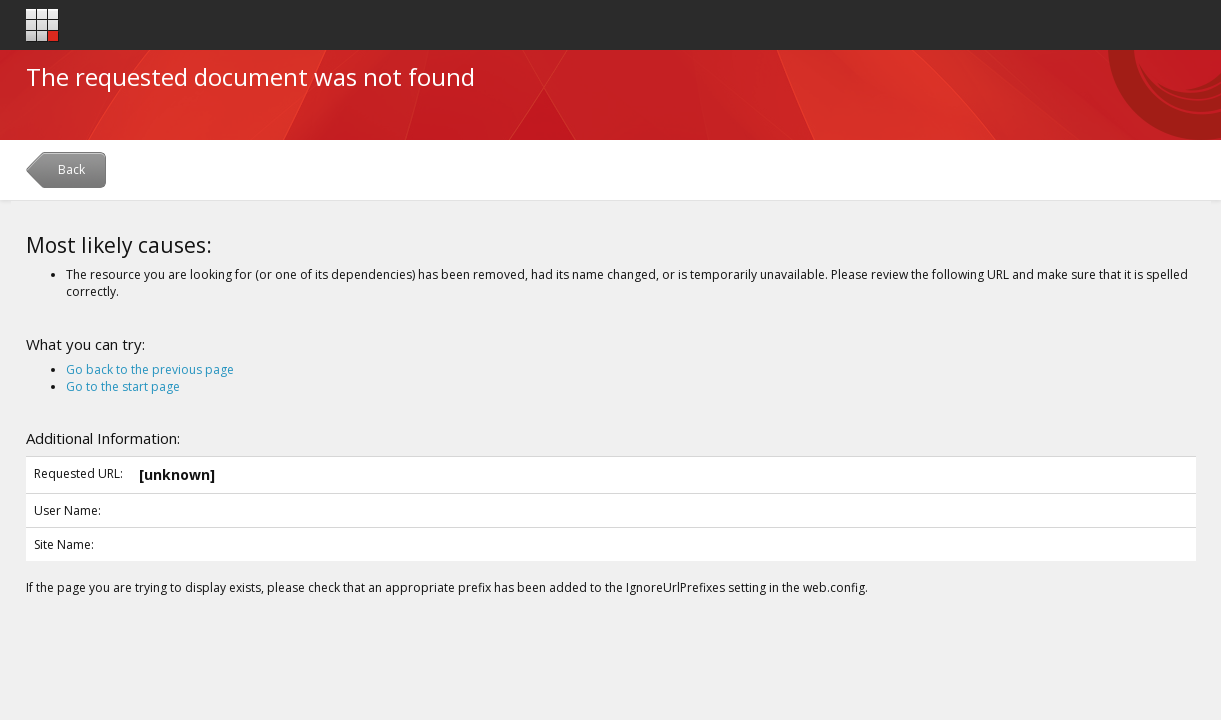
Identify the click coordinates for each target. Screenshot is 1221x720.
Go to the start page (123, 386)
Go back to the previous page (150, 369)
